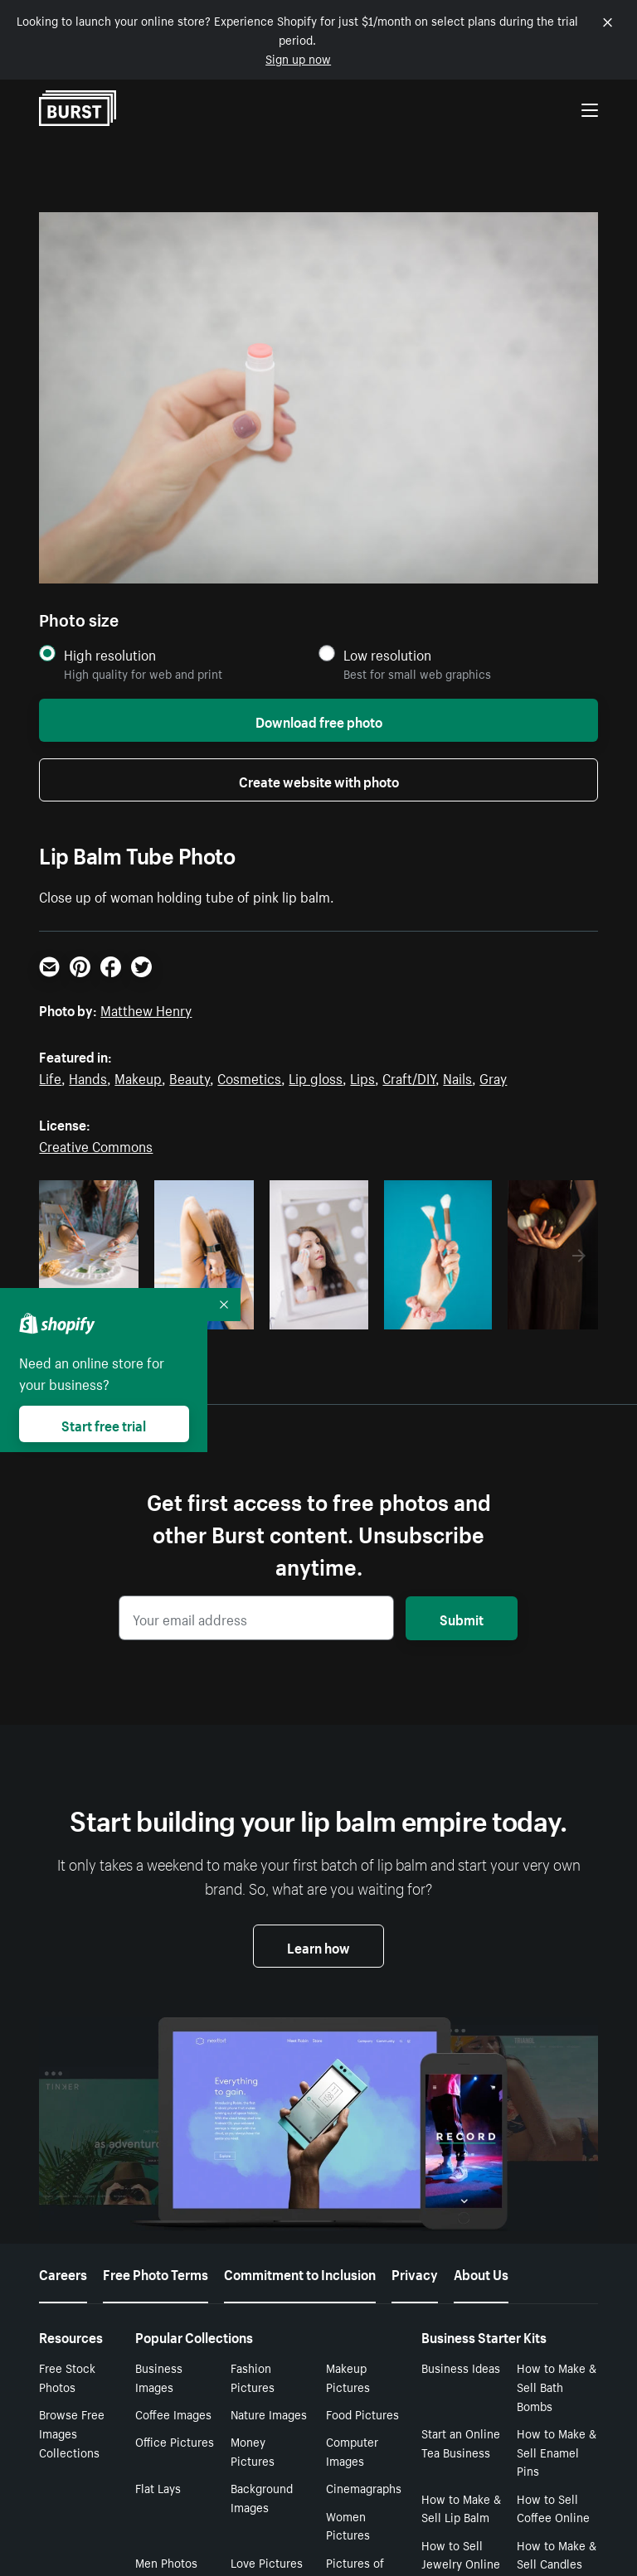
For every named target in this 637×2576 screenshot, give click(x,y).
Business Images (158, 2376)
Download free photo (318, 720)
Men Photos (166, 2562)
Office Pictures (174, 2441)
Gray (493, 1076)
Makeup (138, 1076)
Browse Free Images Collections (72, 2432)
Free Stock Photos (67, 2376)
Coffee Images (173, 2413)
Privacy (414, 2272)
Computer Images (352, 2450)
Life (50, 1076)
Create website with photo (319, 780)
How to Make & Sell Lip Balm (461, 2507)
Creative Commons (96, 1144)
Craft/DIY (408, 1076)
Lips (362, 1076)
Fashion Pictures (253, 2376)
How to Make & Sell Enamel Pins (556, 2451)
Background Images (262, 2496)
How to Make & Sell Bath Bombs (556, 2386)
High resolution (110, 654)
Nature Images (269, 2413)
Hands (88, 1076)
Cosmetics (249, 1076)
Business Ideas (460, 2367)
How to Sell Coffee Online (553, 2507)
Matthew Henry (146, 1008)
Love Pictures (267, 2562)
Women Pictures (348, 2525)
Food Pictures (362, 2413)
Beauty (189, 1076)
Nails (457, 1076)
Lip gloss (316, 1076)
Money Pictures (253, 2450)
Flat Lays (158, 2487)
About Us (481, 2272)
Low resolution (387, 654)
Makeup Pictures (348, 2376)
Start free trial (103, 1424)
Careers (63, 2272)
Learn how (318, 1946)
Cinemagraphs (363, 2487)
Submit (462, 1618)
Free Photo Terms (155, 2272)
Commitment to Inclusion (300, 2272)
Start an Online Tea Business (460, 2442)
